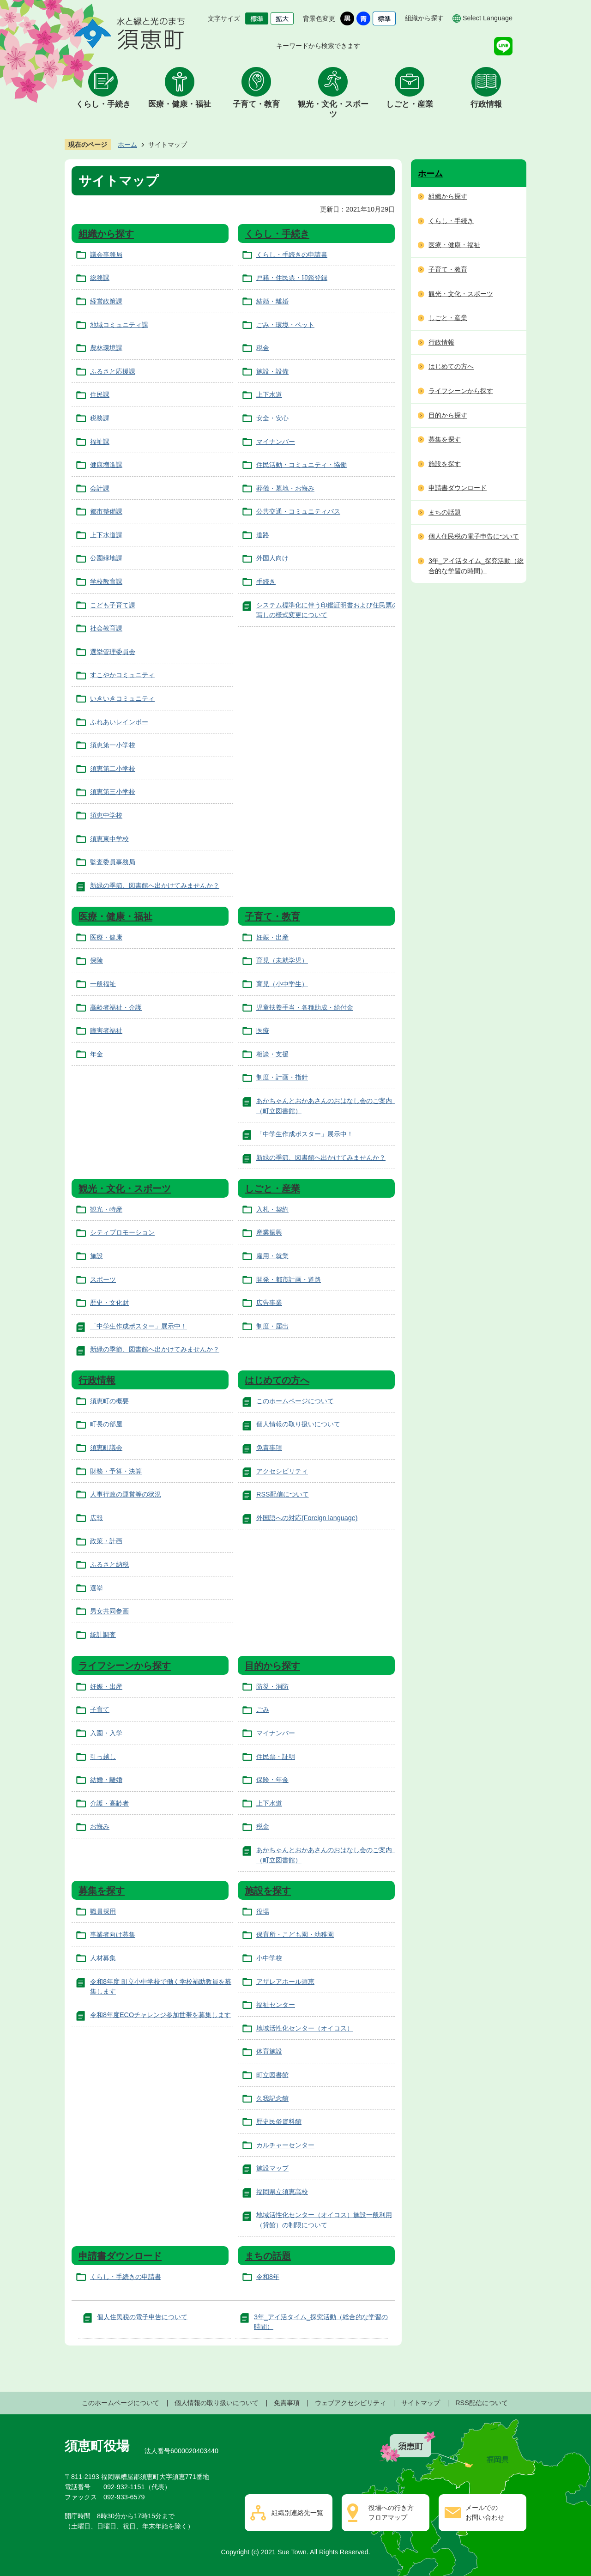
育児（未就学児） (282, 960)
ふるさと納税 (109, 1564)
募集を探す (101, 1890)
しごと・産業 (409, 104)
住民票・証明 (275, 1756)
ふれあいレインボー (119, 722)
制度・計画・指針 (282, 1077)
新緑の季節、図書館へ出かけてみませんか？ (154, 885)
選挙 (96, 1588)
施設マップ (272, 2168)
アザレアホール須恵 (285, 1981)
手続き (266, 581)
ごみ (262, 1709)
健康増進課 (106, 464)
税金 (262, 348)
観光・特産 (106, 1209)
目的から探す (272, 1666)
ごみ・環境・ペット (285, 324)
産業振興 (269, 1232)
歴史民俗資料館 (279, 2121)
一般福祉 (103, 984)
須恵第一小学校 (112, 745)
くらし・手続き (103, 104)
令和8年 (267, 2276)
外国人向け (272, 558)
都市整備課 (106, 511)
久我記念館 (272, 2098)
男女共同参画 (109, 1611)
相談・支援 (272, 1054)
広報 (96, 1517)
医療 (262, 1030)
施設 (96, 1256)
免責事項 (269, 1447)
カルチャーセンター (285, 2145)
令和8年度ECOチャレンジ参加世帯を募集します (160, 2014)
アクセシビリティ (282, 1471)
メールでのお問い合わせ (484, 2512)
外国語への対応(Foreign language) (307, 1517)
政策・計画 (106, 1541)
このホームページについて (295, 1401)
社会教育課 (106, 628)
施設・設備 (272, 371)
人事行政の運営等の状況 (125, 1494)
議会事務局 (106, 254)
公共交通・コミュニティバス (298, 511)
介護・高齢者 (109, 1803)
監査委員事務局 (112, 862)
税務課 (99, 418)
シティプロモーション (122, 1232)
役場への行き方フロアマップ (391, 2512)
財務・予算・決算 (116, 1471)
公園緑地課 (106, 558)
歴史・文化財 (109, 1302)
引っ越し (103, 1756)
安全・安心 (272, 418)
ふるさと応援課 (112, 371)
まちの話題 (268, 2256)
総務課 (99, 277)
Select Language (488, 18)
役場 (262, 1911)
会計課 (99, 488)
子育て (99, 1709)
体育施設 (269, 2051)
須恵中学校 (106, 815)
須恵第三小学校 (112, 791)
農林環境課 (106, 348)
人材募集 (103, 1958)
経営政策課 (106, 301)
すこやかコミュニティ (122, 675)
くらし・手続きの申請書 (291, 254)
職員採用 (103, 1911)
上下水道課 (106, 535)
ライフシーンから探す (124, 1666)
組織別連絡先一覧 (297, 2512)
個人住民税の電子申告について (142, 2317)
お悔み (99, 1826)
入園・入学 (106, 1733)
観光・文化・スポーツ (333, 109)
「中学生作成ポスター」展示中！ (304, 1134)
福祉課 (99, 441)
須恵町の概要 (109, 1401)
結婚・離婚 (272, 301)
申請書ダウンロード (120, 2256)
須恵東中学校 (109, 839)
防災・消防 (272, 1686)
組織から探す (424, 18)
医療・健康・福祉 (179, 104)
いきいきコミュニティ (122, 698)
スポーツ (103, 1279)
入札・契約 (272, 1209)
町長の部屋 (106, 1424)
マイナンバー (275, 441)
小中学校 (269, 1958)
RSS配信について (282, 1494)
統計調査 (103, 1634)
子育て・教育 (256, 104)
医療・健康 (106, 937)
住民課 (99, 394)
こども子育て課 (112, 605)
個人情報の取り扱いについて (298, 1424)
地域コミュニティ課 (119, 324)
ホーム (127, 144)
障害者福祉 (106, 1030)
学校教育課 (106, 581)
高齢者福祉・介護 (116, 1007)
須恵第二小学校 (112, 768)
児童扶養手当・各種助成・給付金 (304, 1007)
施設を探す (268, 1890)
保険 (96, 960)
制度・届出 (272, 1326)
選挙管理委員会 (112, 651)
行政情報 (486, 104)
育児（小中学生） (282, 984)
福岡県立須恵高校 (282, 2191)
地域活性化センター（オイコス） (304, 2028)
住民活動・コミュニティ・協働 (301, 464)
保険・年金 (272, 1779)
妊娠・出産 (272, 937)
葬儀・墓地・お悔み (285, 488)
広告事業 (269, 1302)
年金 (96, 1054)
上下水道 (269, 394)
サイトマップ (420, 2402)
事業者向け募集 (112, 1934)
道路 (262, 535)
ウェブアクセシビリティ (350, 2402)
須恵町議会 (106, 1447)
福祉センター (275, 2004)
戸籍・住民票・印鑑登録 (291, 277)
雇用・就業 (272, 1256)
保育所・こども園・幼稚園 (295, 1934)
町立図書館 (272, 2075)
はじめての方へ (277, 1380)
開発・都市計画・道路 (288, 1279)
